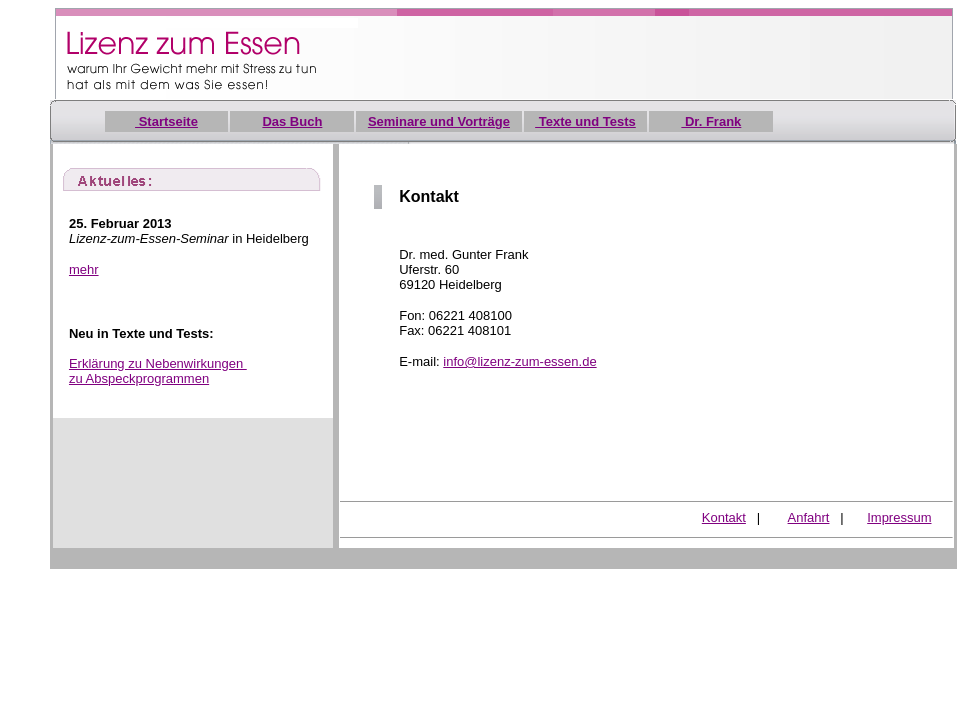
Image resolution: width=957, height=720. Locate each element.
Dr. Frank (711, 121)
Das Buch (292, 121)
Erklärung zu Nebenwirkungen (158, 363)
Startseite (166, 121)
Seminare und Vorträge (439, 121)
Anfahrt (809, 517)
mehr (84, 269)
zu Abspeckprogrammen (139, 378)
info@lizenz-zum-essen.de (519, 361)
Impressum (899, 517)
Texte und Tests (585, 121)
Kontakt (724, 517)
